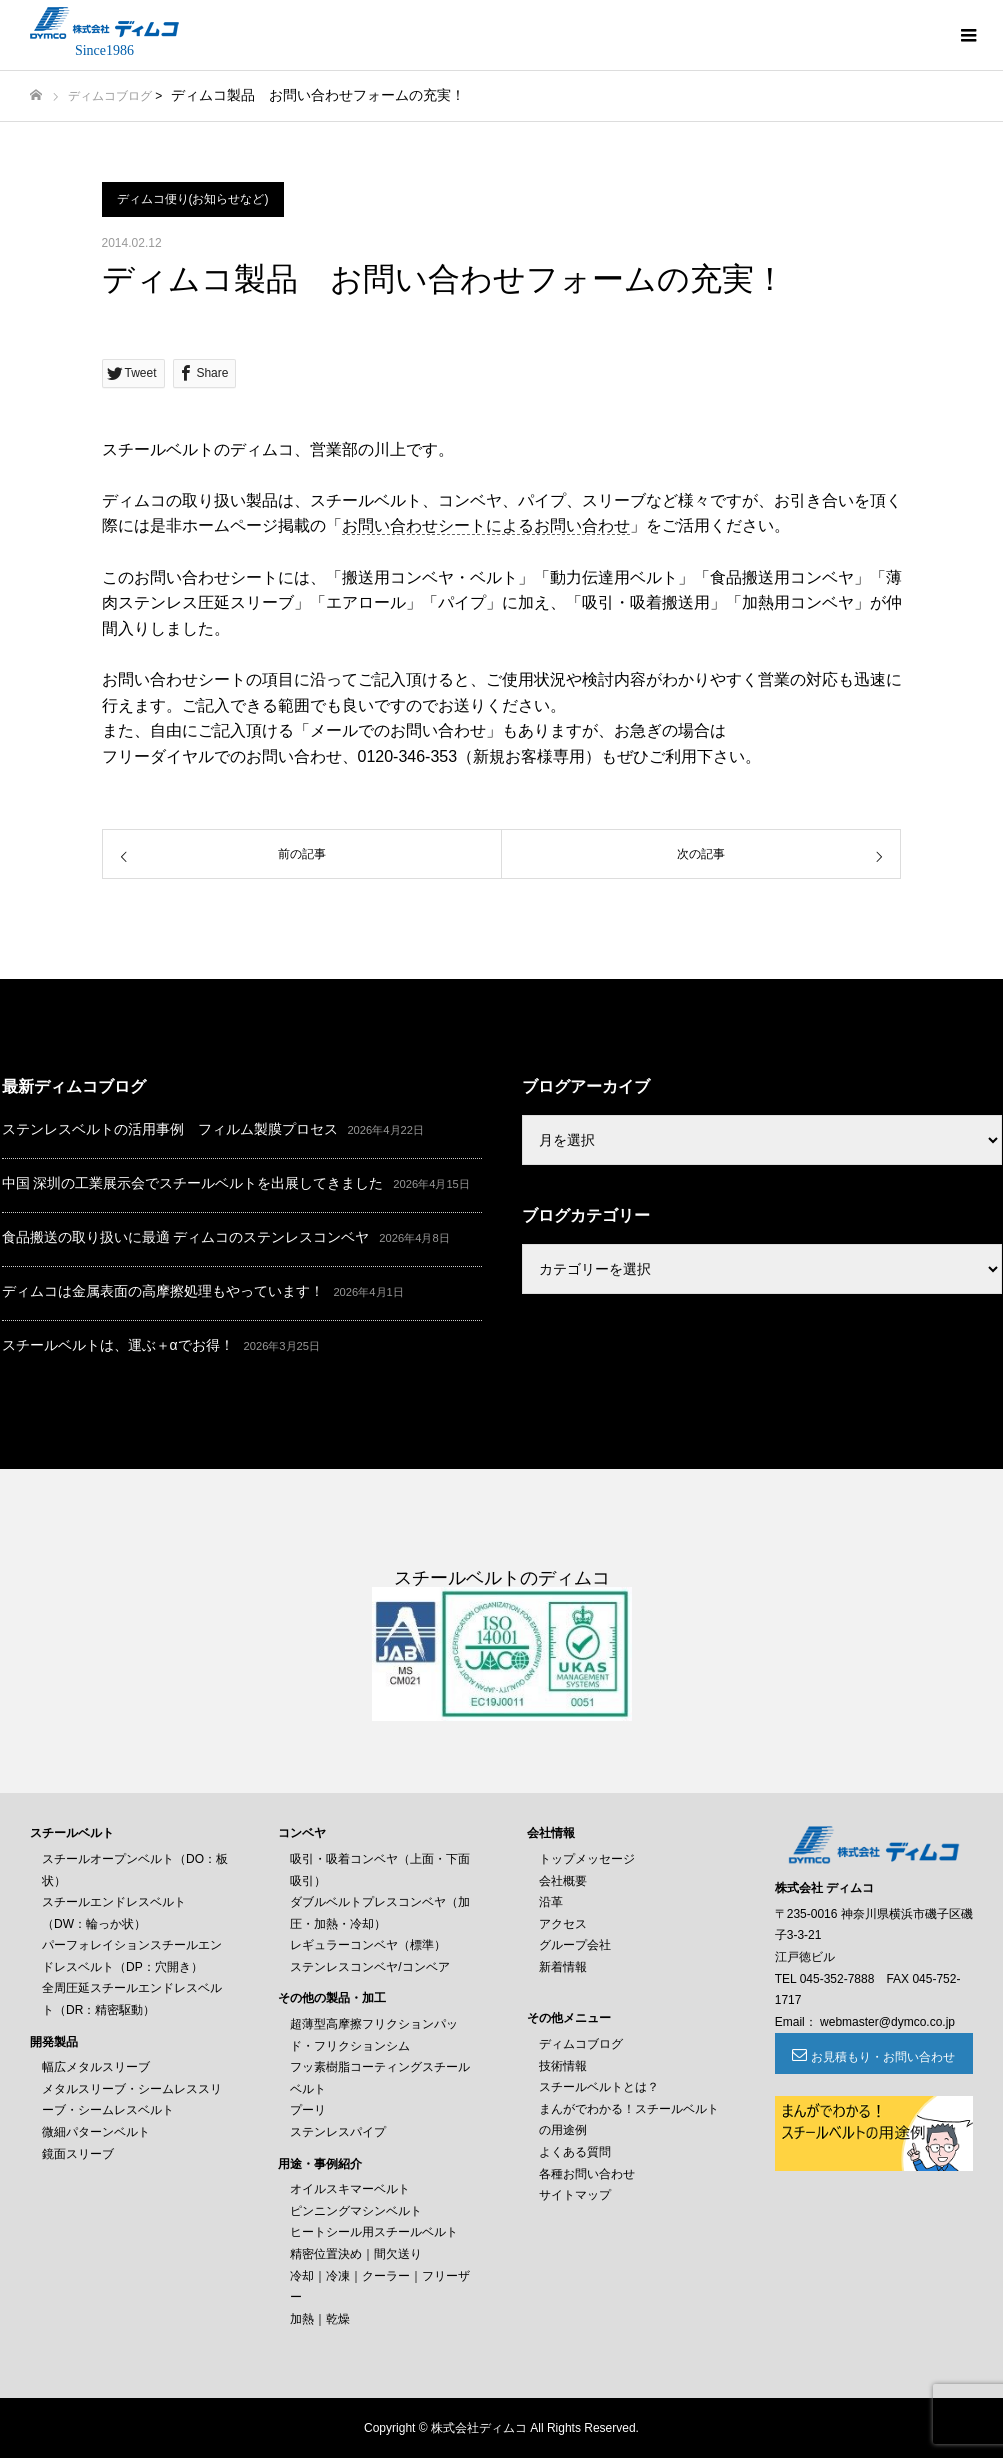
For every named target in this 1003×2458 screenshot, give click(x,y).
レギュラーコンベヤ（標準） (368, 1945)
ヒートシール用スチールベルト (374, 2232)
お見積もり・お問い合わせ (883, 2057)
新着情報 (563, 1967)
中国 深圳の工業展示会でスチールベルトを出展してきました (193, 1183)
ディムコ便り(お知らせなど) (193, 199)
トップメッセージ (587, 1859)
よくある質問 (575, 2152)
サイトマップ (575, 2195)
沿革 (551, 1902)
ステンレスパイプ (338, 2132)
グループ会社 (575, 1945)
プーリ (308, 2110)
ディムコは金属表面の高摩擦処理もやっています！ (163, 1291)
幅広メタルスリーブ (96, 2067)
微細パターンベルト (96, 2132)
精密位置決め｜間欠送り (356, 2254)
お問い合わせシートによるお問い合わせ (486, 525)
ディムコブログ (110, 96)
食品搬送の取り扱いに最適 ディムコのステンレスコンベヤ (186, 1237)
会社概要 (563, 1881)
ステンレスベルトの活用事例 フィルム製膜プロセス (170, 1129)
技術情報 (563, 2066)
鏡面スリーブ (78, 2154)
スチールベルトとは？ (599, 2087)
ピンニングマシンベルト (356, 2211)
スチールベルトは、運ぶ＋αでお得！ (118, 1345)
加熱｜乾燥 (320, 2319)
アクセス (563, 1924)
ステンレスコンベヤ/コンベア (369, 1967)
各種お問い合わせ (587, 2174)
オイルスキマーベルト (350, 2189)
